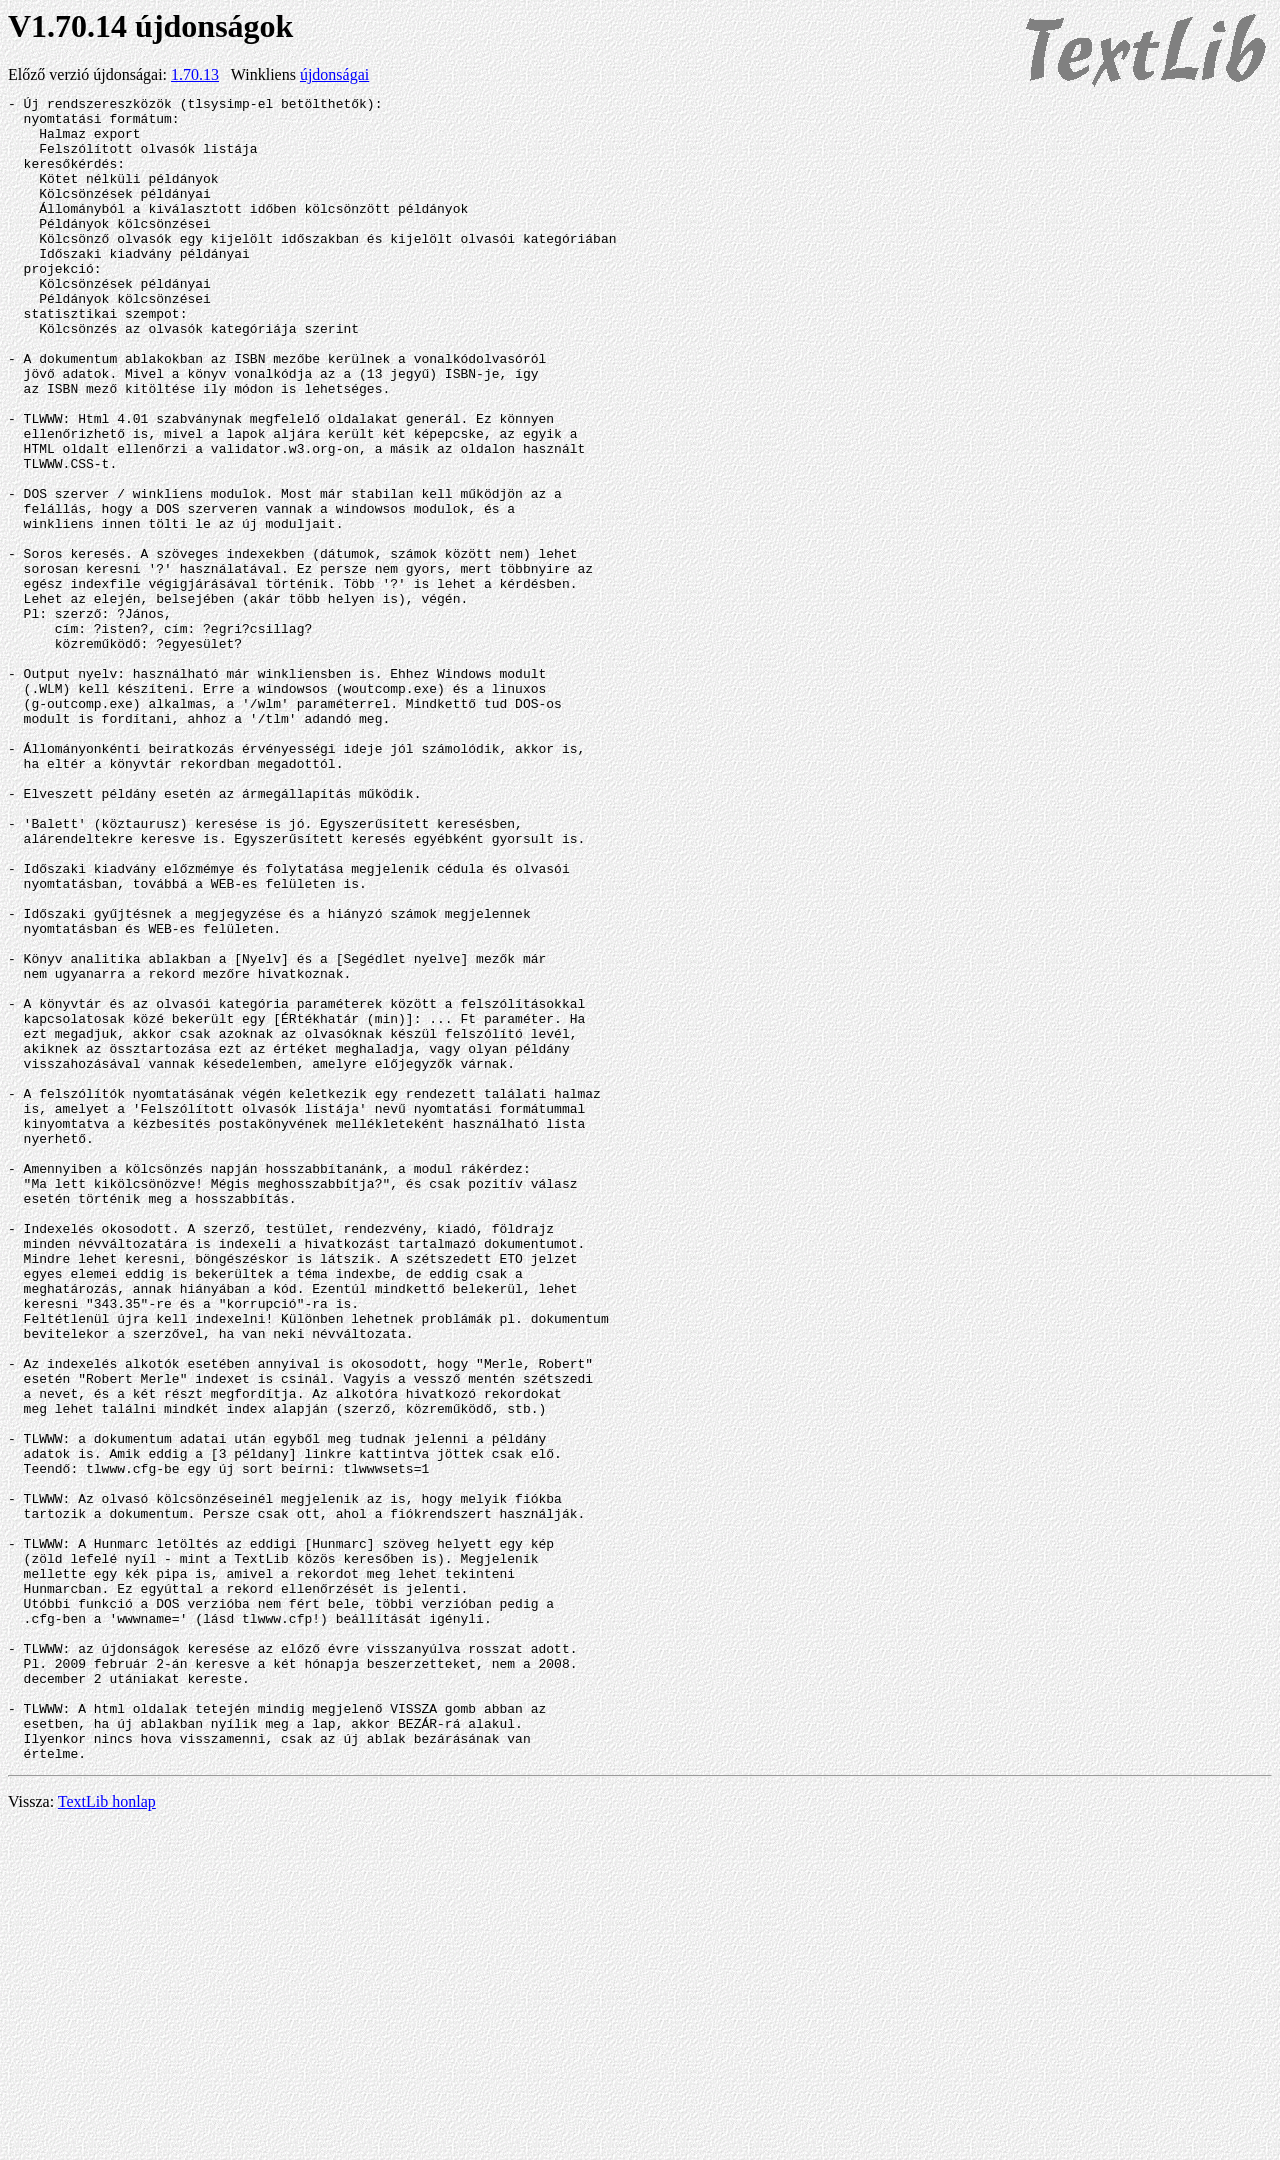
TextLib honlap (107, 2134)
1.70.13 (195, 74)
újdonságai (334, 74)
